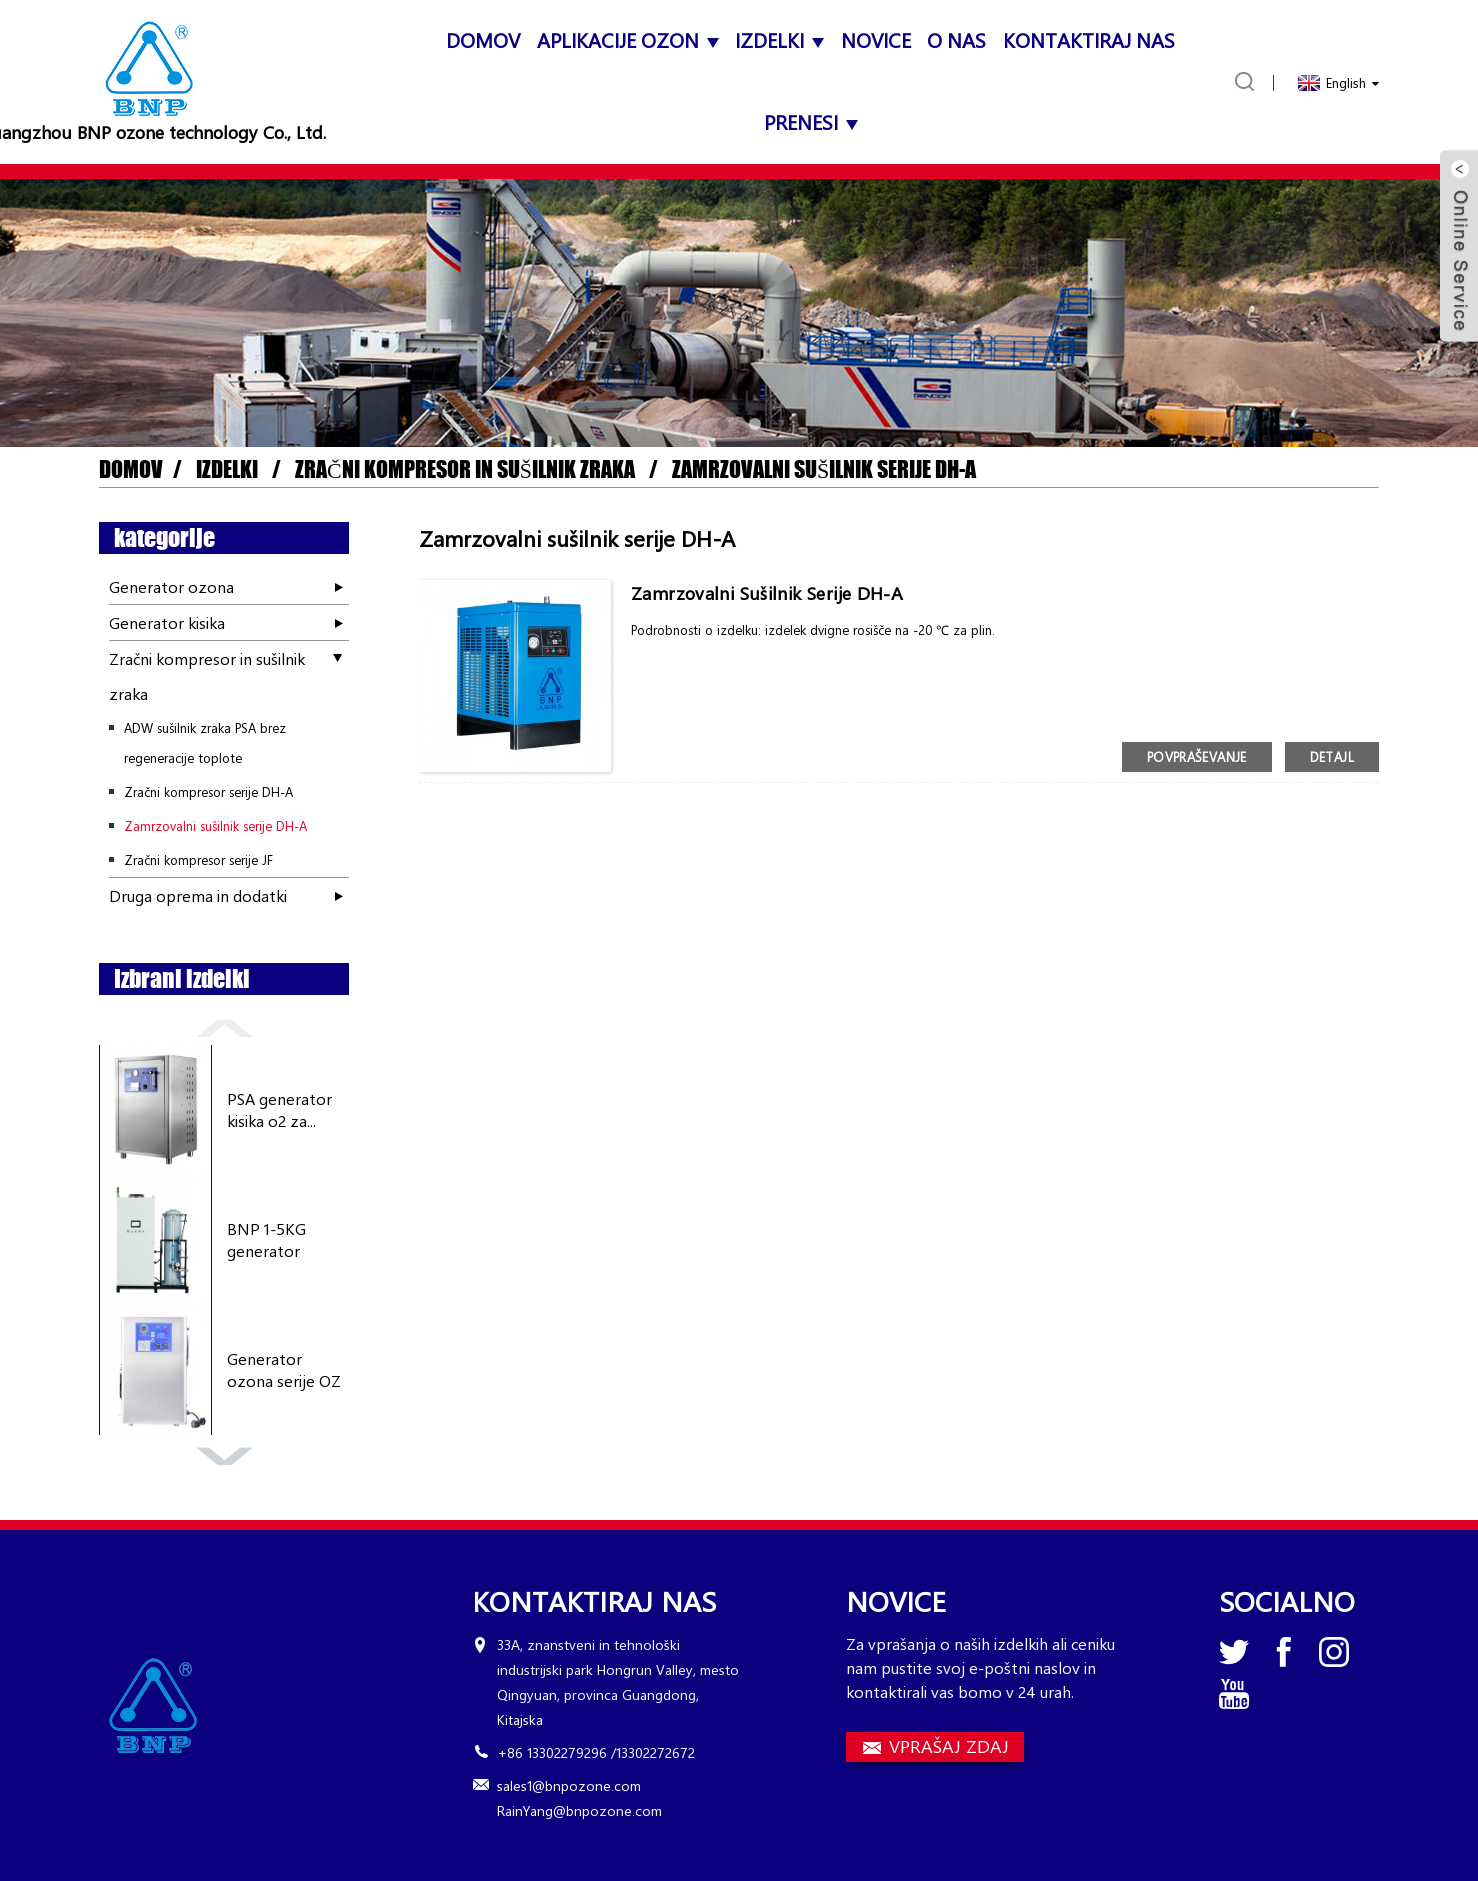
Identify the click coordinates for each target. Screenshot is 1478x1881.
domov (483, 39)
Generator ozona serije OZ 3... (284, 1370)
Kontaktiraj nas (1089, 39)
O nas (956, 39)
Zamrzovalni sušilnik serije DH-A (824, 469)
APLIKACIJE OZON (628, 39)
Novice (876, 39)
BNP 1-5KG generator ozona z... (266, 1240)
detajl (1332, 756)
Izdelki (779, 39)
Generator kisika (167, 622)
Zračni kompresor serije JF (198, 859)
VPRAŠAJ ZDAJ (949, 1746)
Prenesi (811, 121)
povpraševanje (1197, 756)
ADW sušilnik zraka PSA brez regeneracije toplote (205, 742)
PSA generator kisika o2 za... (279, 1109)
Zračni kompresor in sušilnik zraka (465, 469)
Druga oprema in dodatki (198, 895)
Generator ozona (171, 586)
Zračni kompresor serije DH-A (208, 791)
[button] (723, 424)
